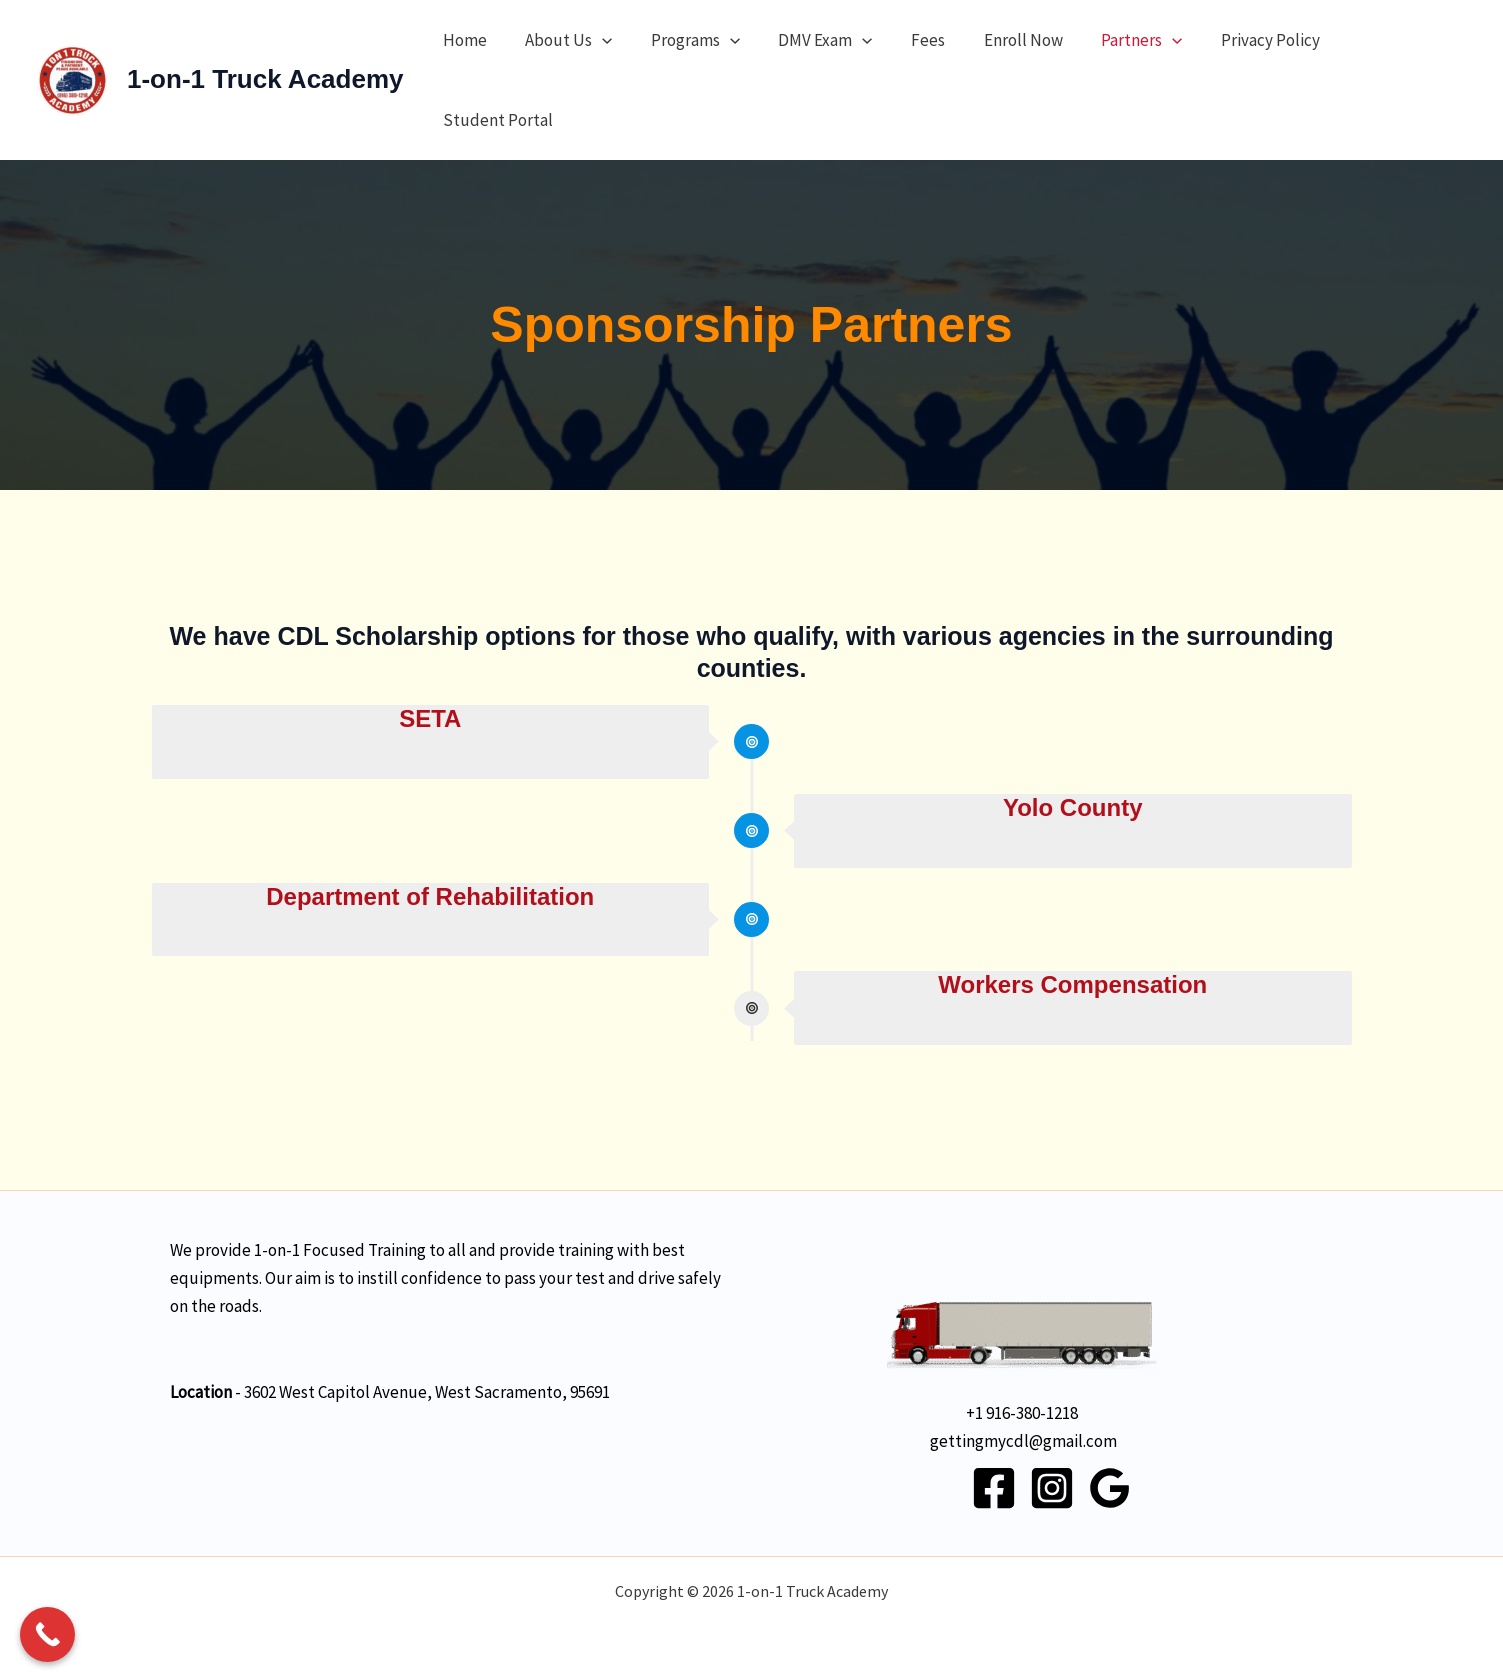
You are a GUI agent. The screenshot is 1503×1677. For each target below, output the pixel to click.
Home (462, 40)
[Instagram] (1052, 1488)
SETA (430, 718)
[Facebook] (994, 1488)
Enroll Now (998, 40)
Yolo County (1073, 807)
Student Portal (495, 120)
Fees (908, 40)
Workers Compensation (1072, 984)
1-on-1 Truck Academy (265, 79)
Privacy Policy (1236, 40)
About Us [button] (561, 40)
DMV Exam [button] (810, 40)
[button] (595, 40)
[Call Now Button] (47, 1634)
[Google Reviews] (1110, 1488)
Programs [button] (684, 40)
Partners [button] (1112, 40)
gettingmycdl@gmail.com (1023, 1441)
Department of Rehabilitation (430, 896)
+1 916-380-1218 (1022, 1413)
